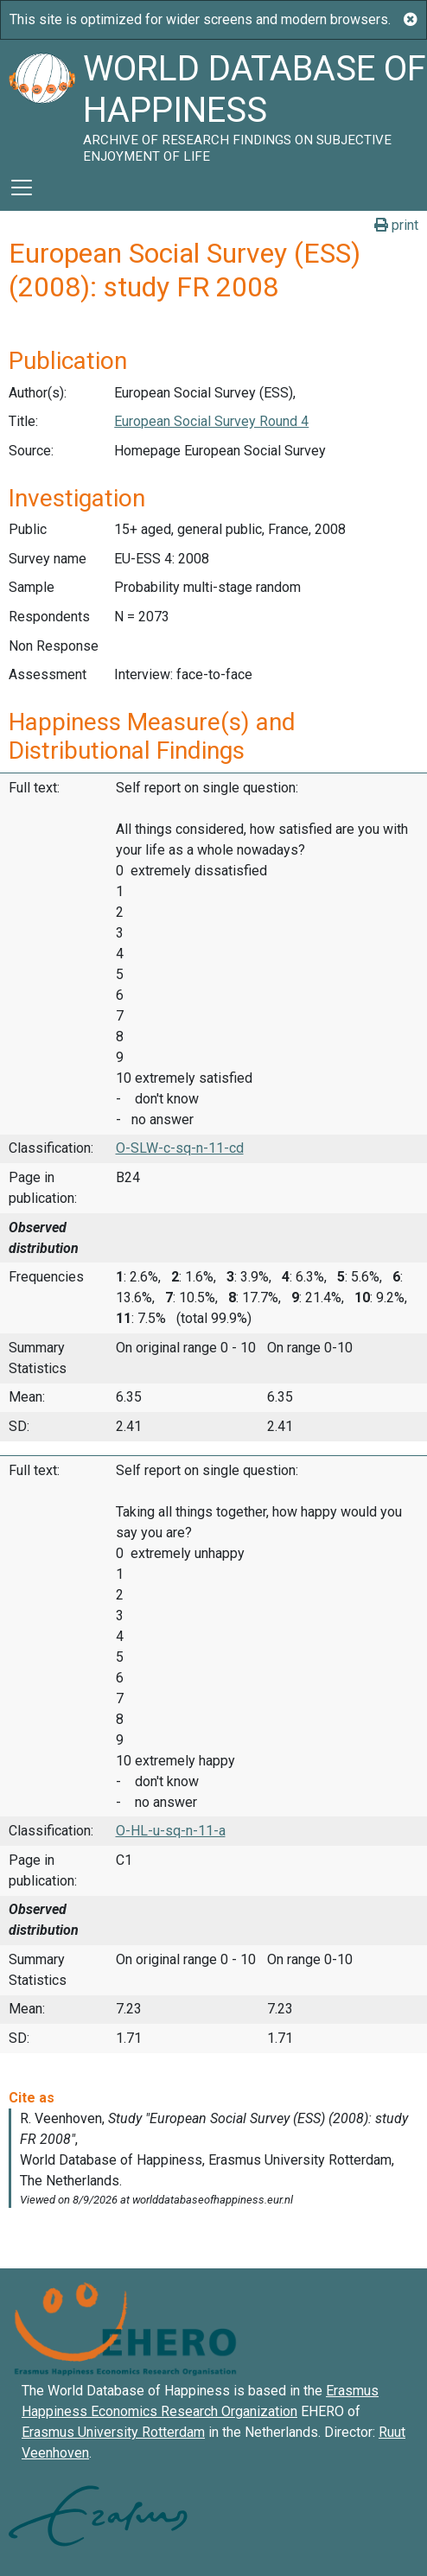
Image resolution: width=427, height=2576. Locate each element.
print (396, 225)
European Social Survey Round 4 (211, 421)
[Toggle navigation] (22, 187)
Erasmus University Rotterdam (113, 2432)
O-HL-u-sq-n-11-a (171, 1830)
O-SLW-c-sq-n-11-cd (180, 1148)
